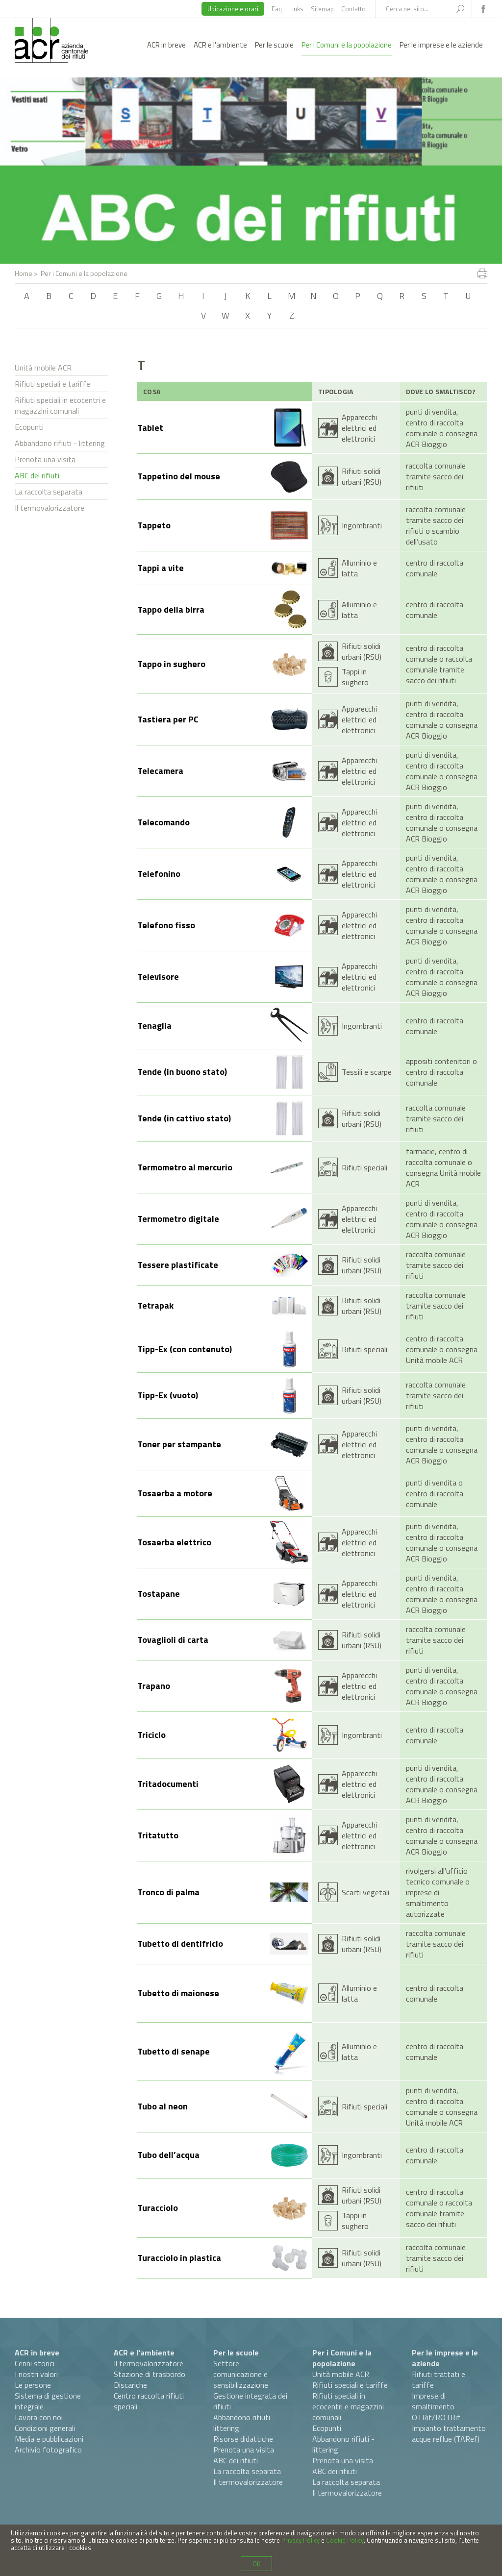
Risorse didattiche (243, 2438)
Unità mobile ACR (43, 367)
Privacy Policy (300, 2540)
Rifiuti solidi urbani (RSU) (361, 476)
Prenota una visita (45, 459)
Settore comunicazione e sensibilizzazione (240, 2374)
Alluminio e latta (359, 568)
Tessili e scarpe (367, 1072)
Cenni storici (34, 2363)
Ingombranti (362, 525)
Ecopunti (29, 427)
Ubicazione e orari (232, 9)
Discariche (130, 2384)
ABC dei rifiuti (37, 475)
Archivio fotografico (48, 2449)
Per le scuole (274, 44)
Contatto (353, 9)
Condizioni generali (45, 2428)
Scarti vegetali (365, 1892)
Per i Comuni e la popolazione (346, 44)
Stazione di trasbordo (149, 2374)
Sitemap (322, 9)
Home (23, 273)
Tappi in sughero (355, 677)
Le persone (33, 2384)
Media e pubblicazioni (49, 2438)
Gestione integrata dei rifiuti (250, 2401)
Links (296, 9)
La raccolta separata (48, 491)
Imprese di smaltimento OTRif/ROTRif (436, 2406)
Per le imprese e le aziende (441, 44)
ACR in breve (166, 44)
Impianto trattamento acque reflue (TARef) (449, 2433)
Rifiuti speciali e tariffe (52, 384)
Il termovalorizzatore (49, 508)
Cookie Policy (345, 2540)
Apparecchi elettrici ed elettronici (359, 428)
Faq (277, 9)
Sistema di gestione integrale (48, 2401)
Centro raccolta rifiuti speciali (149, 2401)
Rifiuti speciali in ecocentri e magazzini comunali (60, 405)
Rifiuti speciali (364, 1167)
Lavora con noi (39, 2417)
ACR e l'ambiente (220, 44)
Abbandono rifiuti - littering (60, 443)
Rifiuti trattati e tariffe (438, 2379)
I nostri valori (36, 2374)
